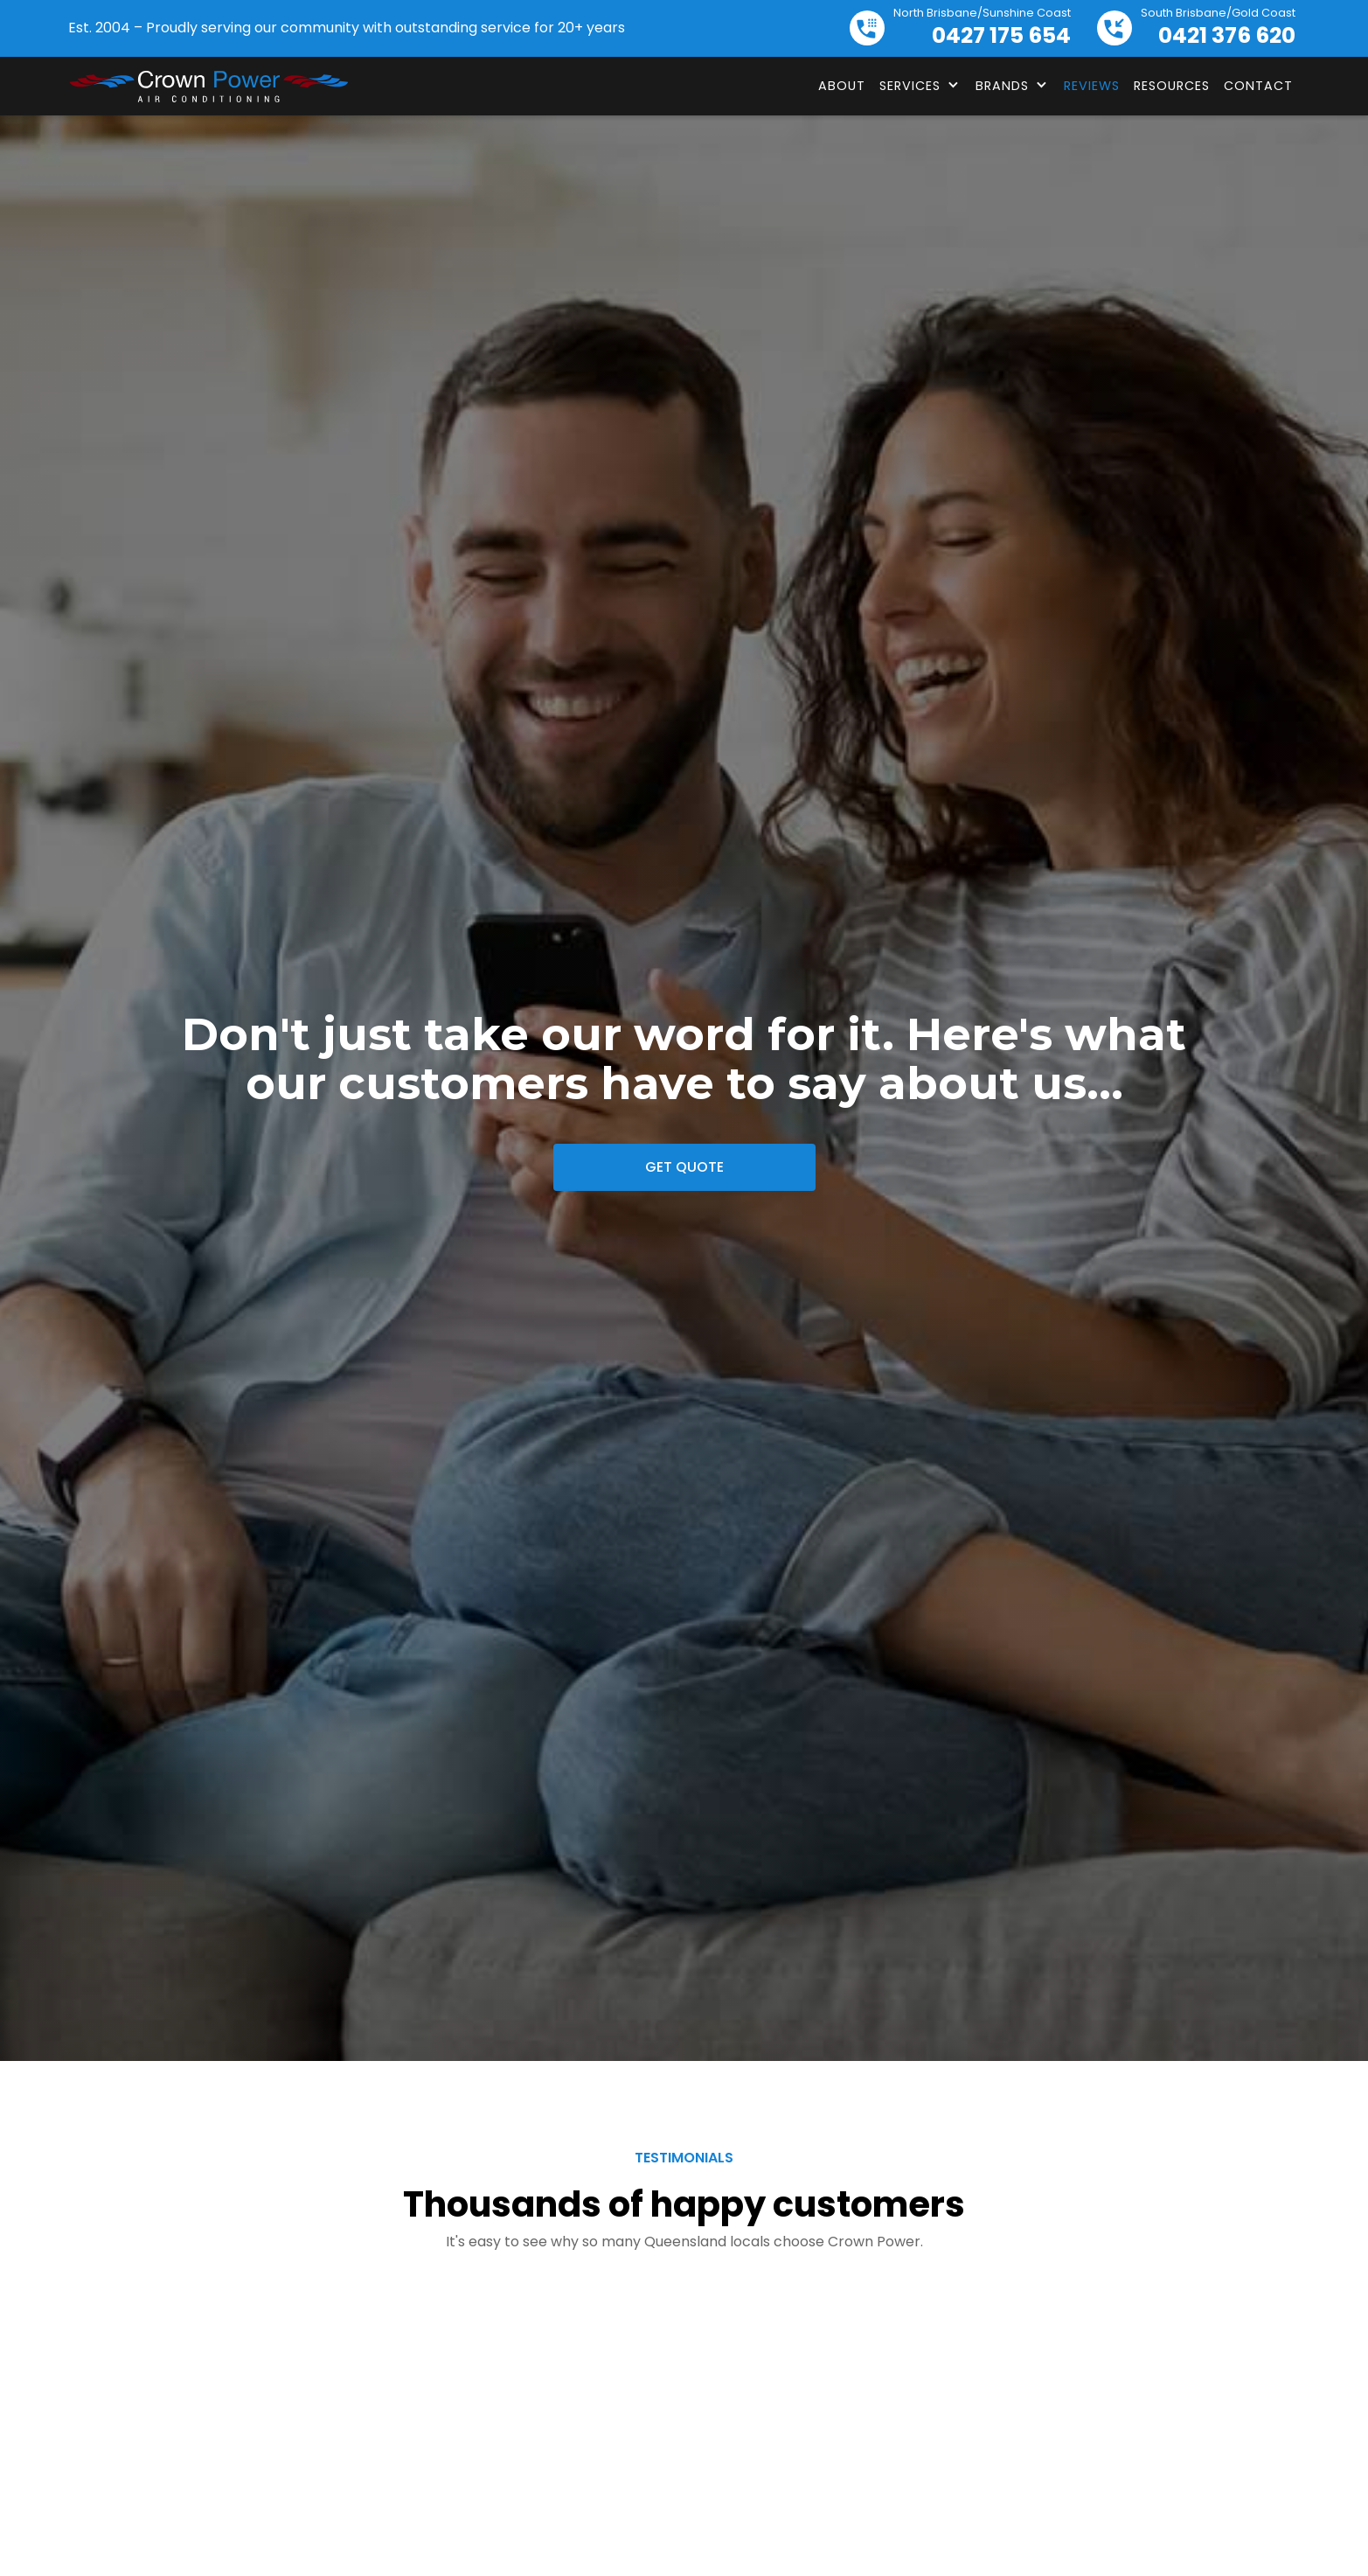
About (841, 85)
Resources (1172, 85)
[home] (208, 86)
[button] (920, 85)
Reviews (1092, 85)
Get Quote (684, 1167)
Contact (1258, 85)
